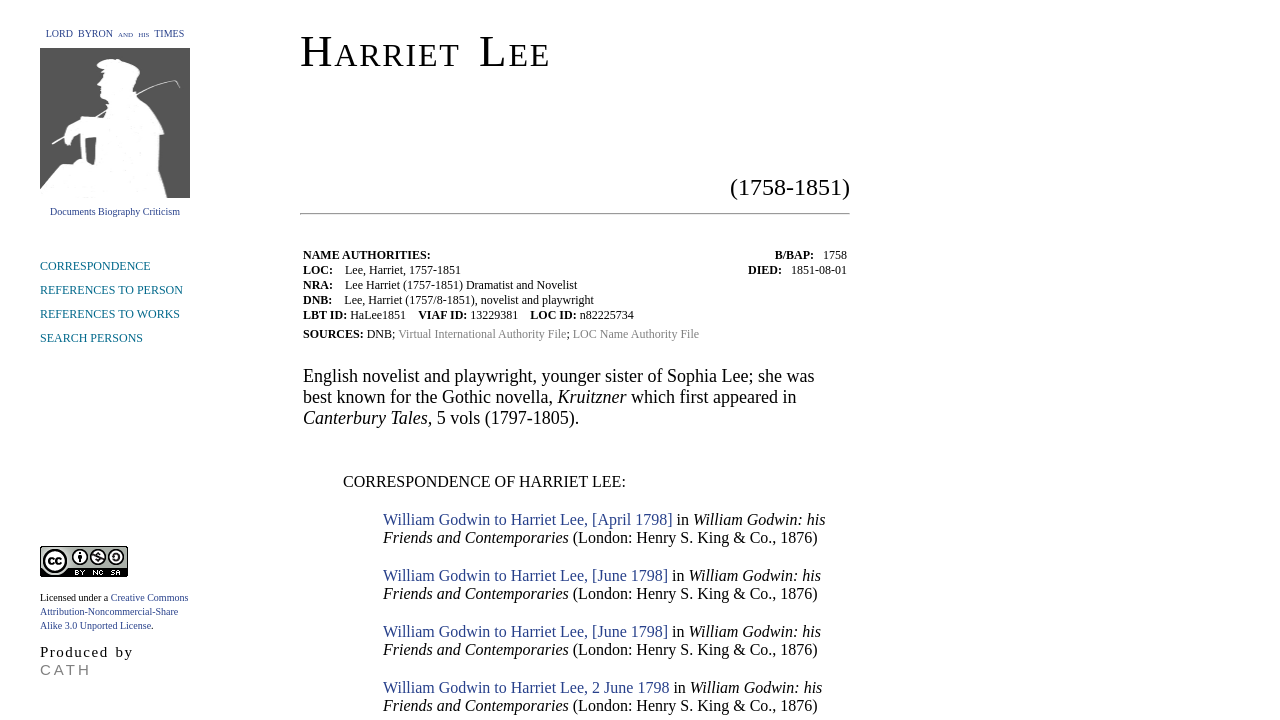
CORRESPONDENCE (95, 266)
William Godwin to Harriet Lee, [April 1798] (528, 519)
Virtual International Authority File (482, 334)
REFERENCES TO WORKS (110, 314)
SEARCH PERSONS (91, 338)
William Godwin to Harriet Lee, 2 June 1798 (526, 687)
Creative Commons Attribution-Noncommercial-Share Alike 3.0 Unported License (114, 611)
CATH (66, 669)
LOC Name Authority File (636, 334)
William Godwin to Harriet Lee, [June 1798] (525, 575)
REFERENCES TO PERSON (111, 290)
